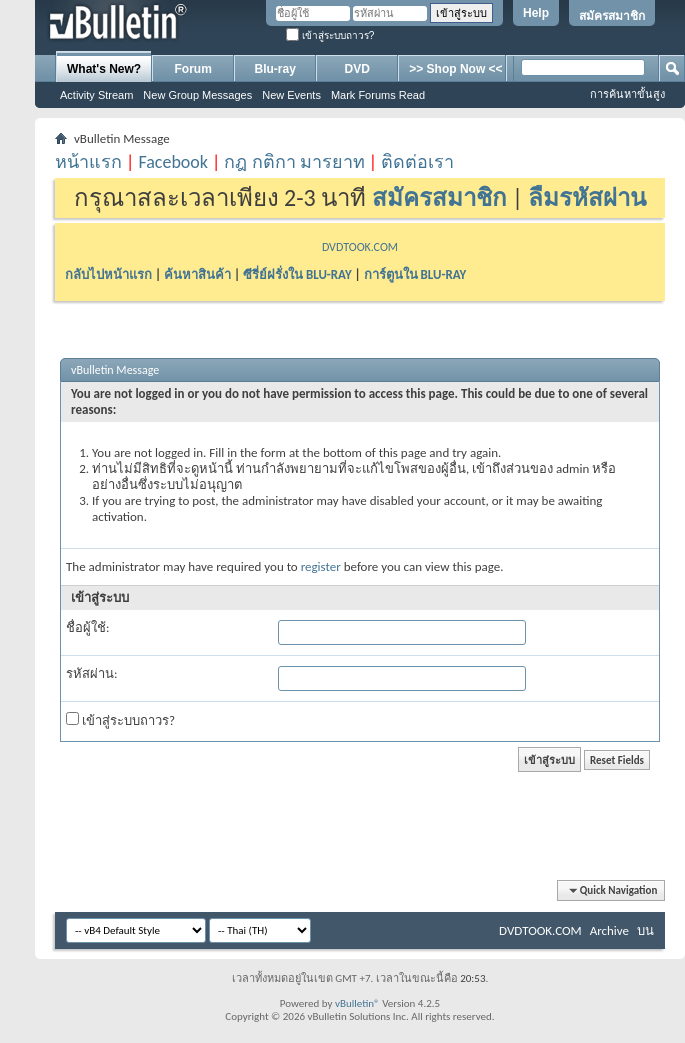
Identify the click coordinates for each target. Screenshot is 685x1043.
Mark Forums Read (378, 95)
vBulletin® (357, 1003)
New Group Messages (197, 95)
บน (645, 930)
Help (536, 13)
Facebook (173, 162)
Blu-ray (275, 69)
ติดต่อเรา (417, 162)
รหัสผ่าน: (91, 673)
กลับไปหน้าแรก (108, 274)
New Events (291, 95)
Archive (609, 930)
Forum (193, 69)
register (321, 566)
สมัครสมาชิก (612, 16)
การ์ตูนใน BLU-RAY (415, 274)
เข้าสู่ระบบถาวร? (330, 35)
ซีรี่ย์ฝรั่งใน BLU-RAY (297, 274)
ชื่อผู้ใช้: (87, 627)
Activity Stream (96, 95)
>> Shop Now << (455, 69)
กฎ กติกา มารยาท (294, 162)
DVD (357, 69)
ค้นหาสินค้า (197, 274)
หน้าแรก (88, 162)
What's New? (104, 69)
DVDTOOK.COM (360, 247)
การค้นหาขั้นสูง (627, 94)
